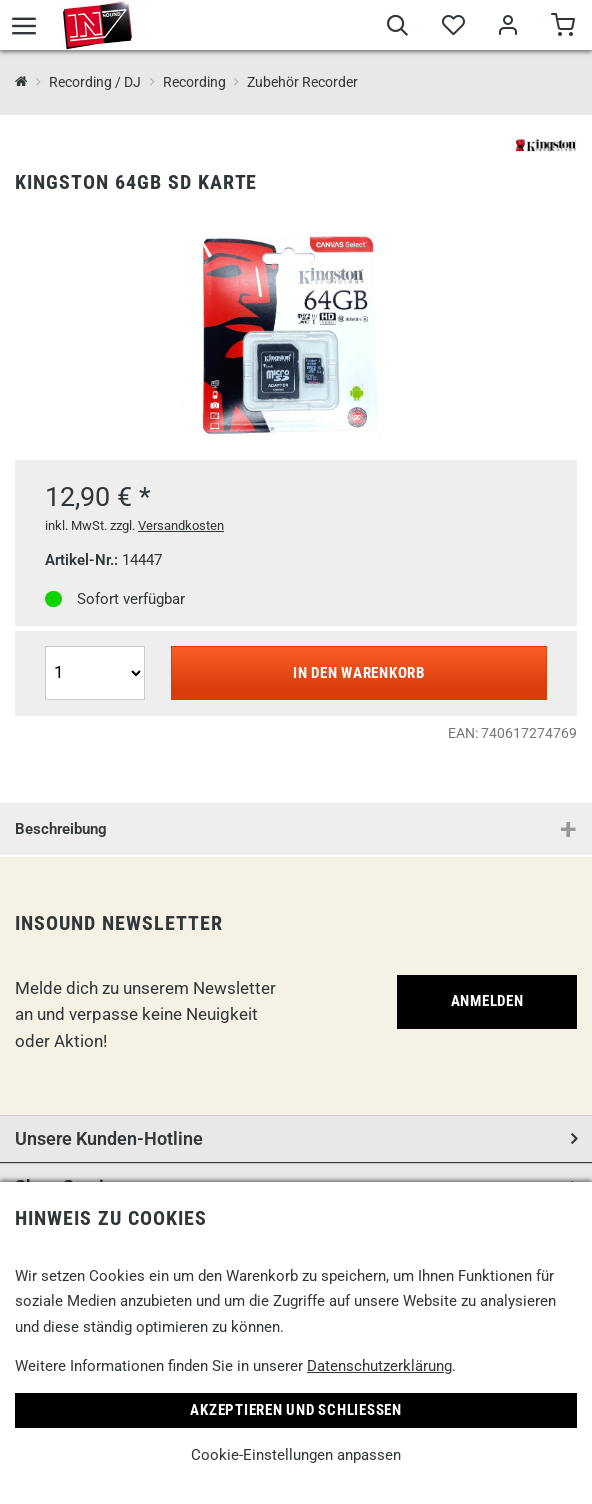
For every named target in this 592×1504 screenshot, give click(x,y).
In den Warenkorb (359, 673)
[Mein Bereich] (507, 28)
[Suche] (397, 28)
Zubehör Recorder (302, 82)
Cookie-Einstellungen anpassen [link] (296, 1455)
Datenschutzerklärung (379, 1366)
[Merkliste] (452, 28)
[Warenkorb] (562, 28)
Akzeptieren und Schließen (296, 1410)
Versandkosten (181, 525)
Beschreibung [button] (61, 829)
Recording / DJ (95, 82)
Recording (194, 82)
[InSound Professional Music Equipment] (21, 82)
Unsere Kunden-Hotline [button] (109, 1138)
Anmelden (487, 1001)
